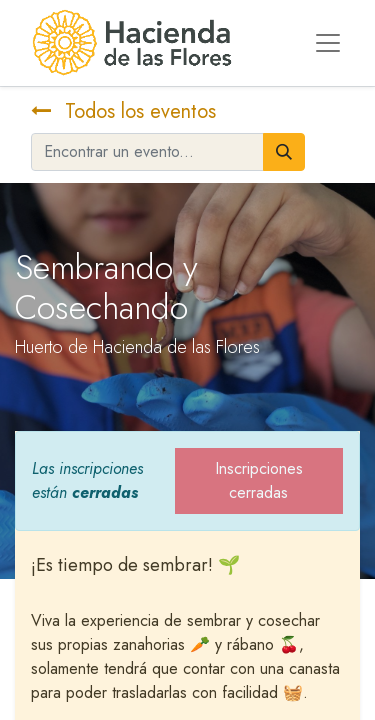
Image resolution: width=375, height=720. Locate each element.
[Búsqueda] (284, 152)
